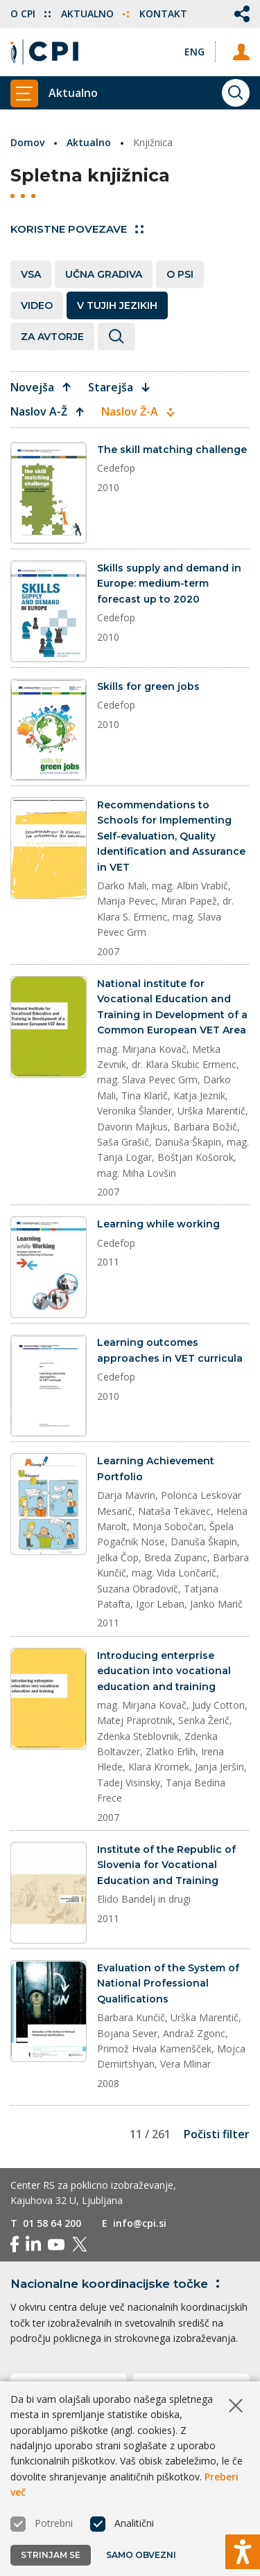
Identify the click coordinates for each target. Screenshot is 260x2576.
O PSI (179, 274)
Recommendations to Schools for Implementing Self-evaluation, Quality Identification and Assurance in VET (171, 836)
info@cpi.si (139, 2223)
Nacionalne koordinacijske (117, 2284)
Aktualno (95, 13)
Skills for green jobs (148, 686)
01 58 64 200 (52, 2223)
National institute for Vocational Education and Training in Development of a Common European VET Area (172, 1006)
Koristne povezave (77, 229)
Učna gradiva (103, 274)
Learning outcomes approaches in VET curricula (170, 1350)
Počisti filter (217, 2134)
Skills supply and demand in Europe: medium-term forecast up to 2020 (169, 583)
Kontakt (163, 13)
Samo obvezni (141, 2555)
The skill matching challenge (172, 449)
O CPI (30, 13)
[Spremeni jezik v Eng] (194, 51)
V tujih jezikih (117, 305)
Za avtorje (52, 336)
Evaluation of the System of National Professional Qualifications (168, 1983)
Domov (27, 142)
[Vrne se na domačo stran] (44, 52)
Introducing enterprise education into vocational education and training (164, 1671)
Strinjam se (50, 2555)
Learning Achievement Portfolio (155, 1468)
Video (37, 305)
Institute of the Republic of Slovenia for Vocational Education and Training (166, 1865)
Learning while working (158, 1224)
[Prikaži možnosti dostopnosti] (242, 2551)
